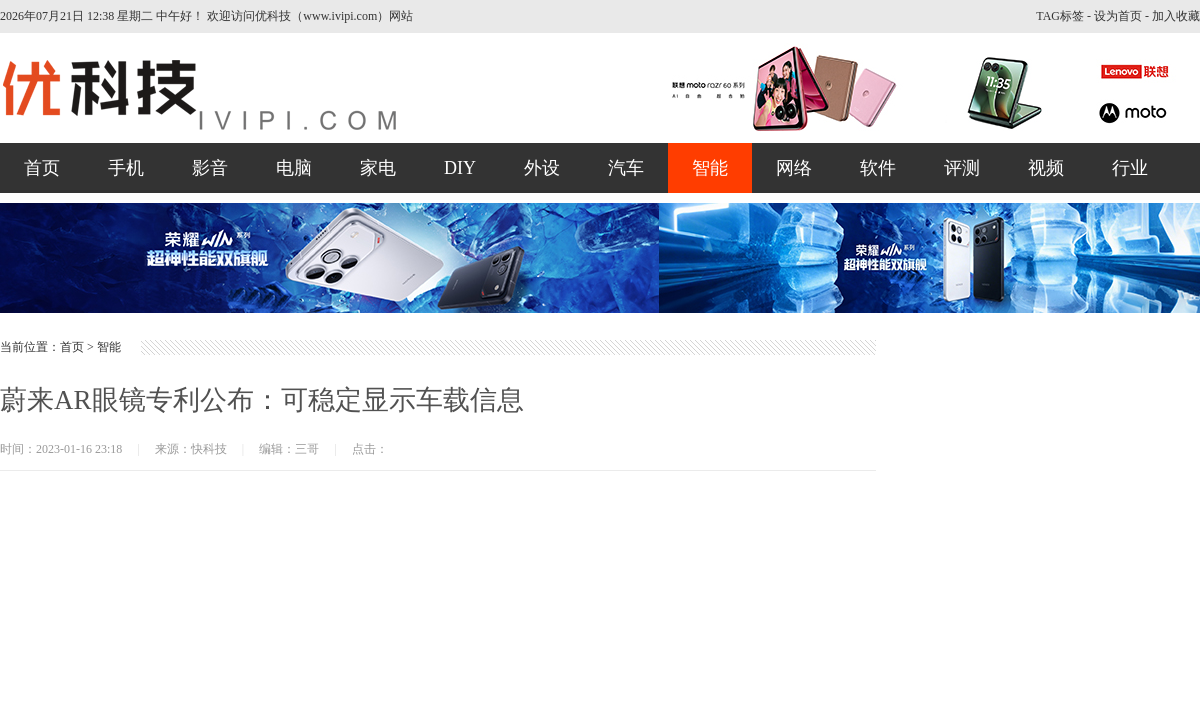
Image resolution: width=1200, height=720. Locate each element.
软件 (878, 168)
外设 (542, 168)
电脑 (294, 168)
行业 (1130, 168)
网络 (794, 168)
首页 (42, 168)
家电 (378, 168)
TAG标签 (1060, 16)
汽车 (626, 168)
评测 (962, 168)
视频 (1046, 168)
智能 (710, 168)
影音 (210, 168)
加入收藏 (1176, 16)
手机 (126, 168)
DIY (460, 168)
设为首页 (1118, 16)
